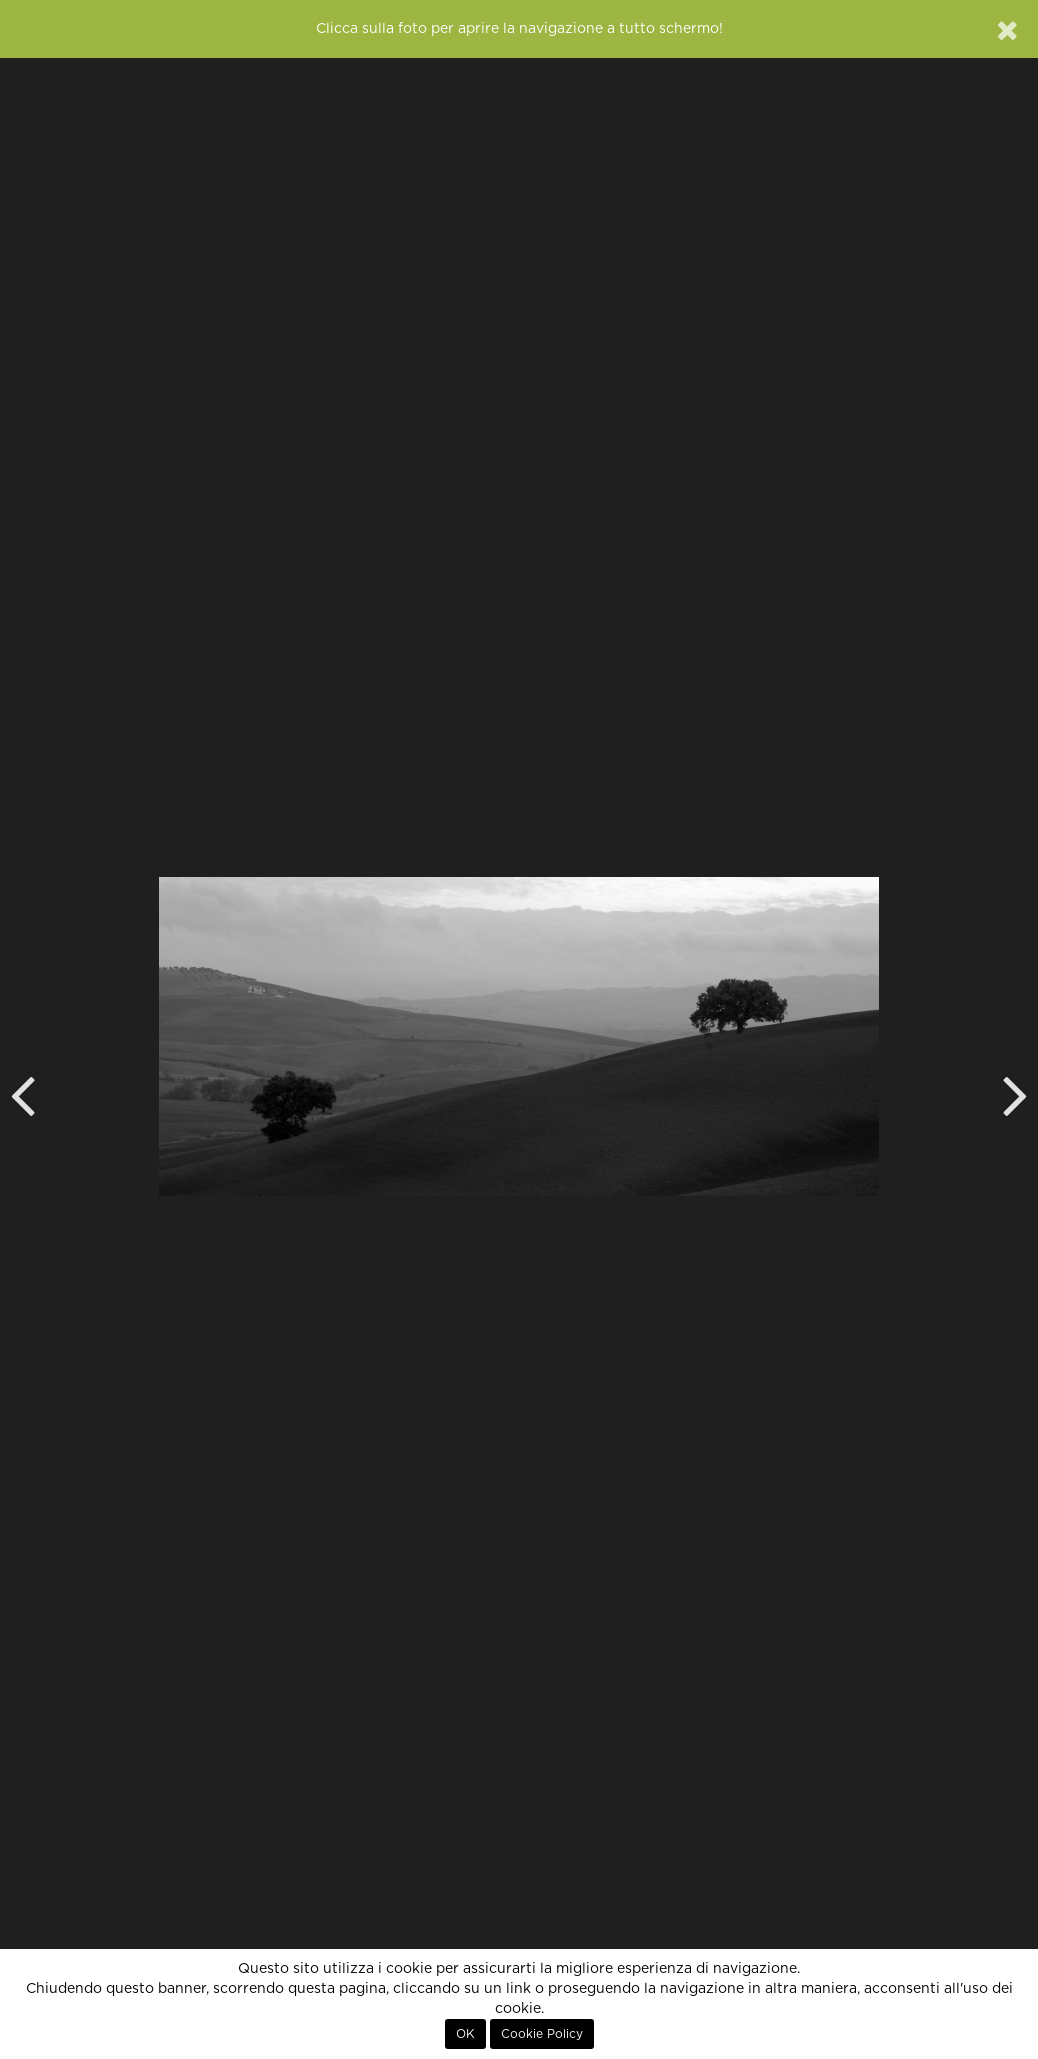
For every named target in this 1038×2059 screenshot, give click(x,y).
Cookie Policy (542, 2034)
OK (465, 2034)
